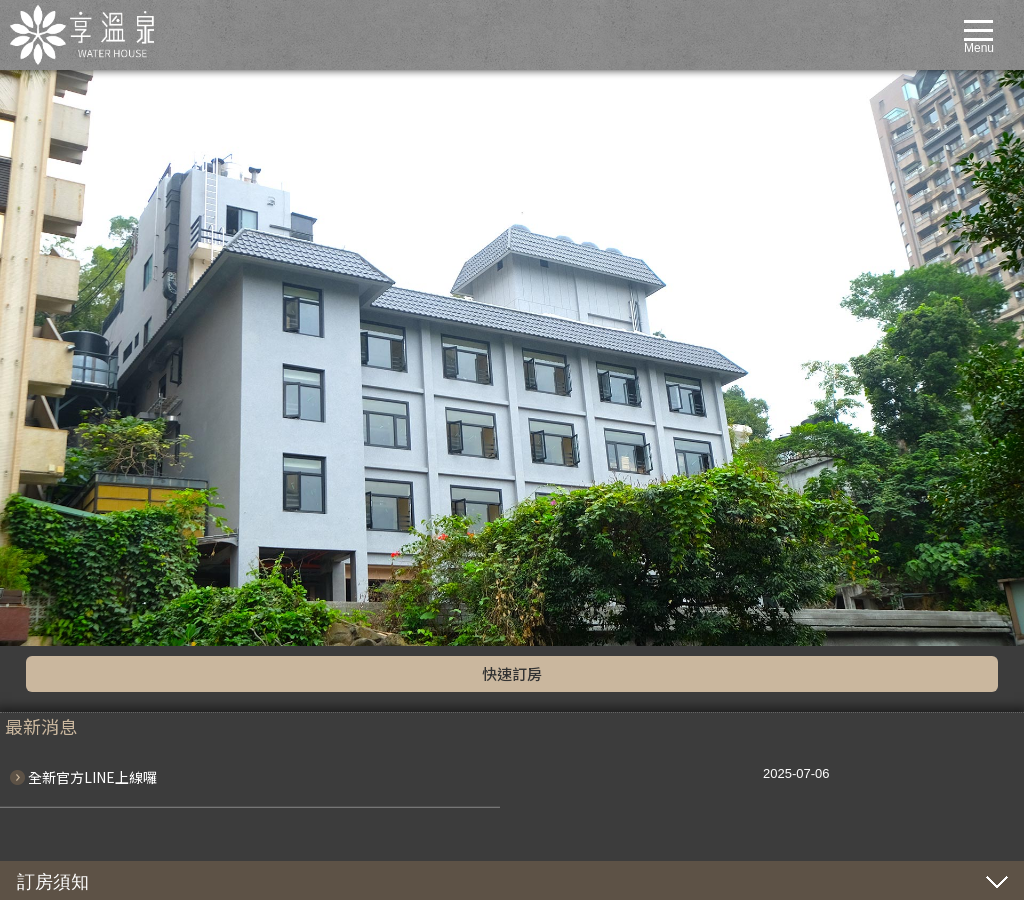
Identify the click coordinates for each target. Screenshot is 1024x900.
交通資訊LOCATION (74, 663)
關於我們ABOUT (64, 416)
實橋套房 (74, 568)
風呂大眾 (74, 625)
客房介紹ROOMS (66, 492)
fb (73, 363)
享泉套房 (74, 587)
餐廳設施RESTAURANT (84, 682)
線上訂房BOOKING (72, 777)
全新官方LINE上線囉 (92, 201)
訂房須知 (53, 306)
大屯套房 (74, 530)
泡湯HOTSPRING (67, 796)
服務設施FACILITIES (75, 606)
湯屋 (62, 644)
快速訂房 (512, 97)
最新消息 (74, 454)
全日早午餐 (80, 720)
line (39, 363)
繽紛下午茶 (80, 701)
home (35, 398)
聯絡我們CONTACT (72, 758)
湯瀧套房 (74, 511)
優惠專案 (74, 473)
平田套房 (74, 549)
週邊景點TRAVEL (67, 739)
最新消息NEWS (62, 435)
